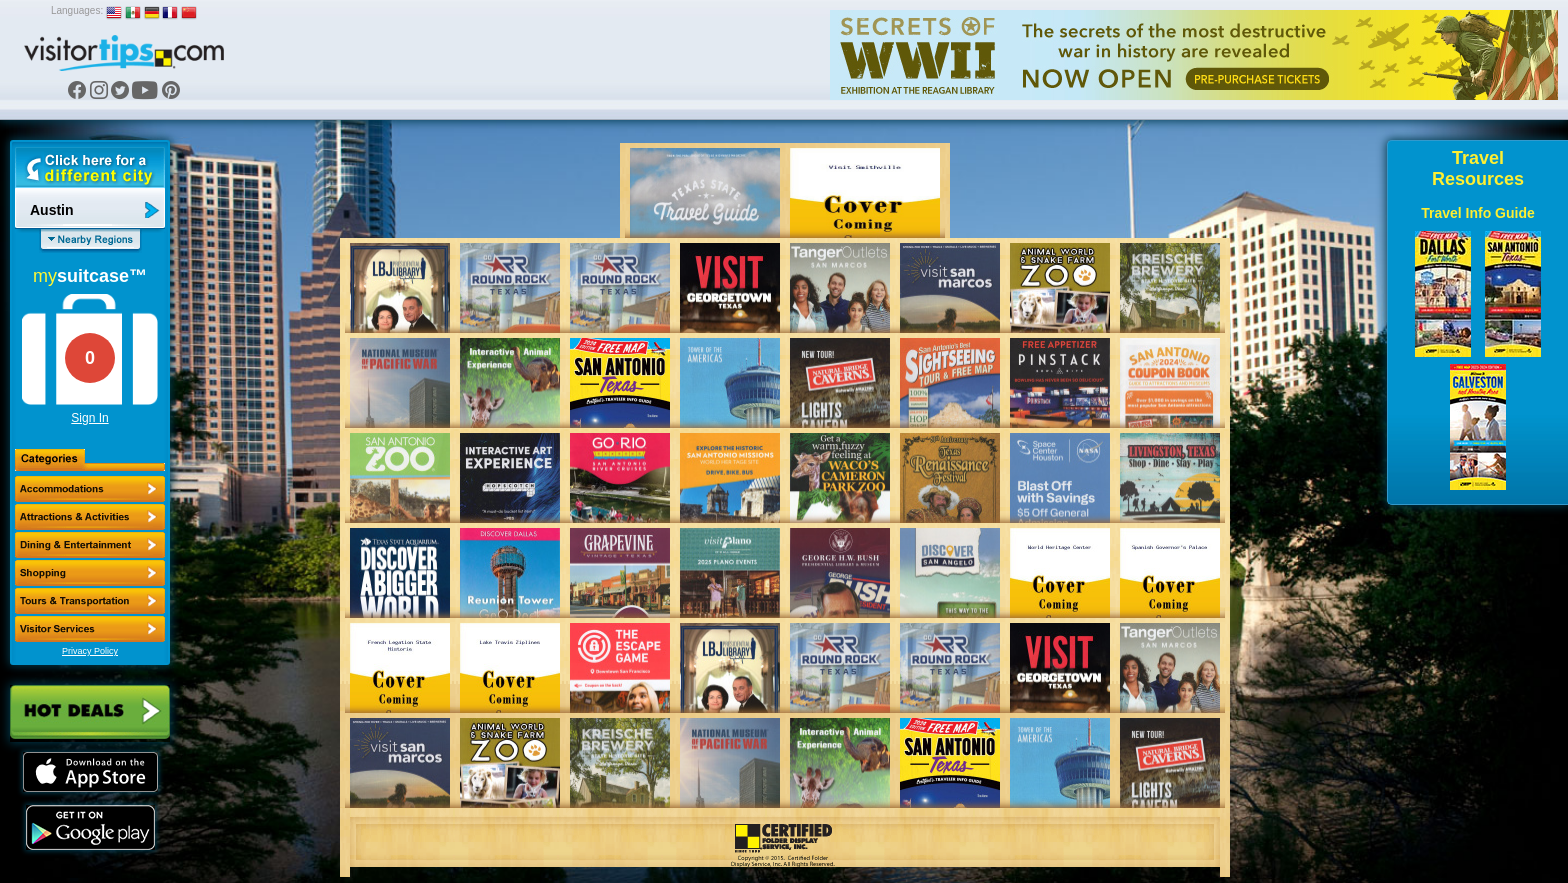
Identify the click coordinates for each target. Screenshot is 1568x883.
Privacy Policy (90, 651)
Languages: (77, 10)
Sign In (89, 418)
